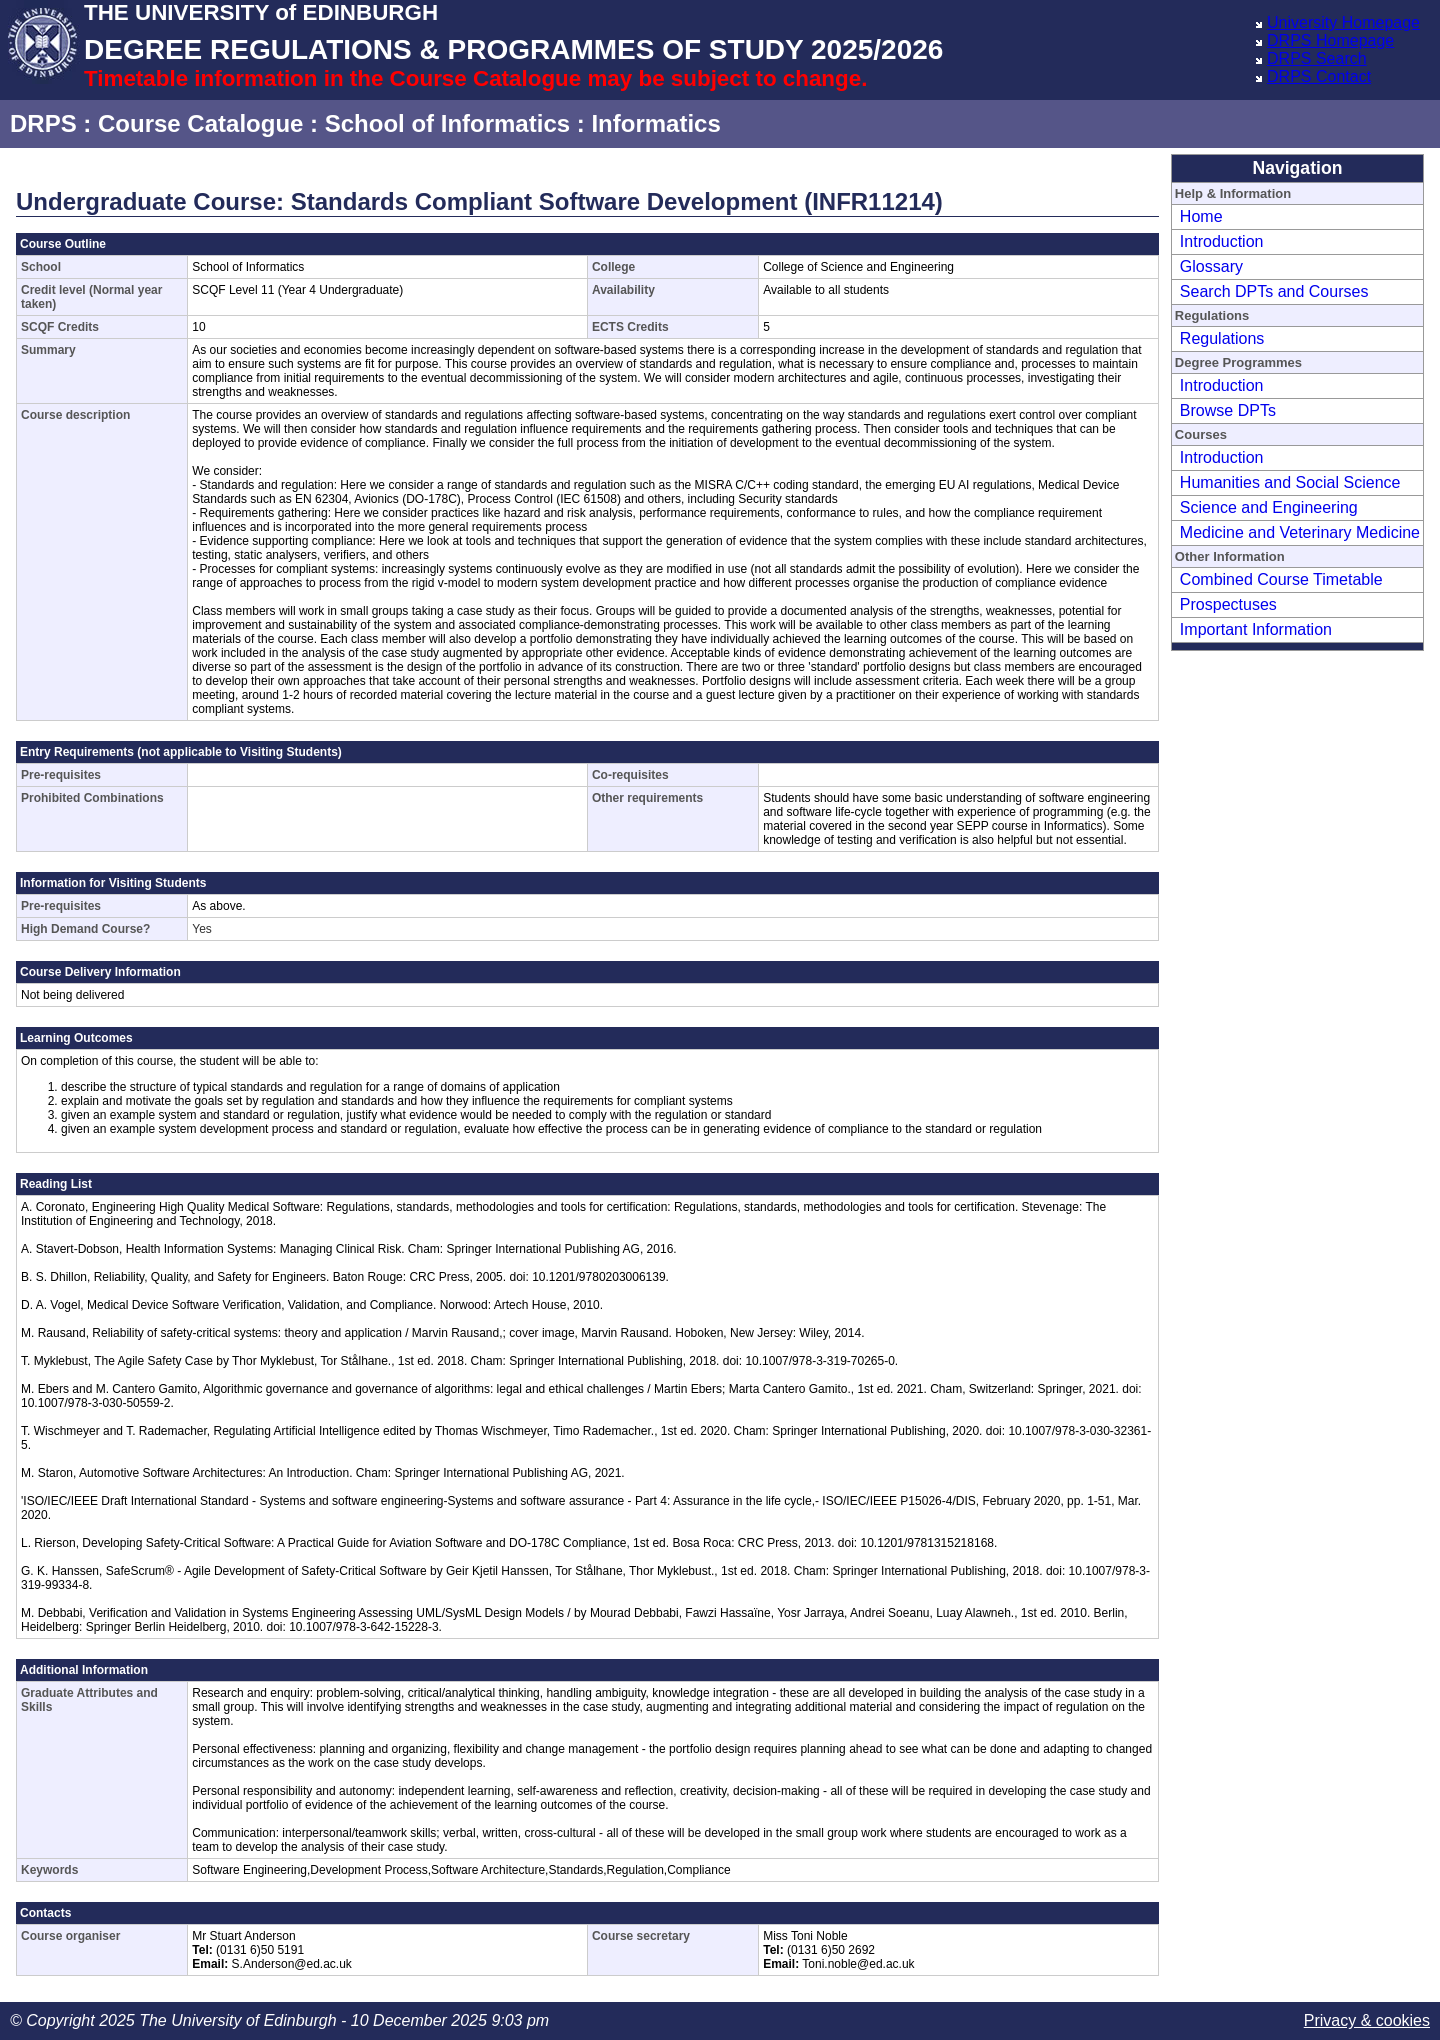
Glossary (1211, 266)
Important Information (1256, 629)
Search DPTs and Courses (1274, 291)
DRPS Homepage (1330, 40)
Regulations (1222, 338)
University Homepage (1343, 22)
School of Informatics (447, 123)
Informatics (655, 123)
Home (1201, 216)
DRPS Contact (1319, 76)
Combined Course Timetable (1281, 579)
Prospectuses (1228, 604)
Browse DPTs (1228, 410)
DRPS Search (1317, 58)
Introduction (1222, 241)
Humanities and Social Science (1290, 482)
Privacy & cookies (1367, 2020)
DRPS (43, 123)
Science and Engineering (1269, 507)
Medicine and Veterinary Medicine (1300, 532)
